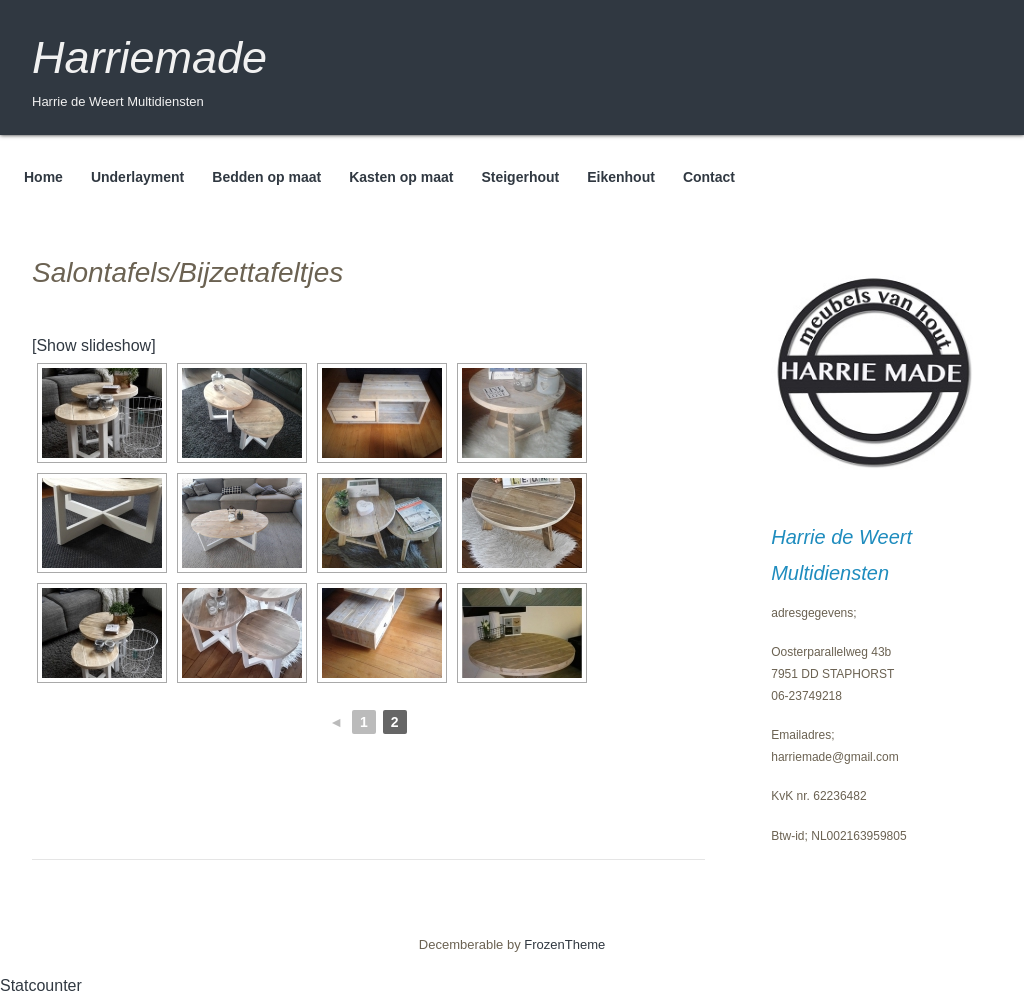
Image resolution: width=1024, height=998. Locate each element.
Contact (709, 177)
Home (43, 177)
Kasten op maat (401, 177)
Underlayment (137, 177)
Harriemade (149, 57)
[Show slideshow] (94, 345)
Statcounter (41, 985)
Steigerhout (520, 177)
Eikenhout (621, 177)
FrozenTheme (564, 944)
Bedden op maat (266, 177)
